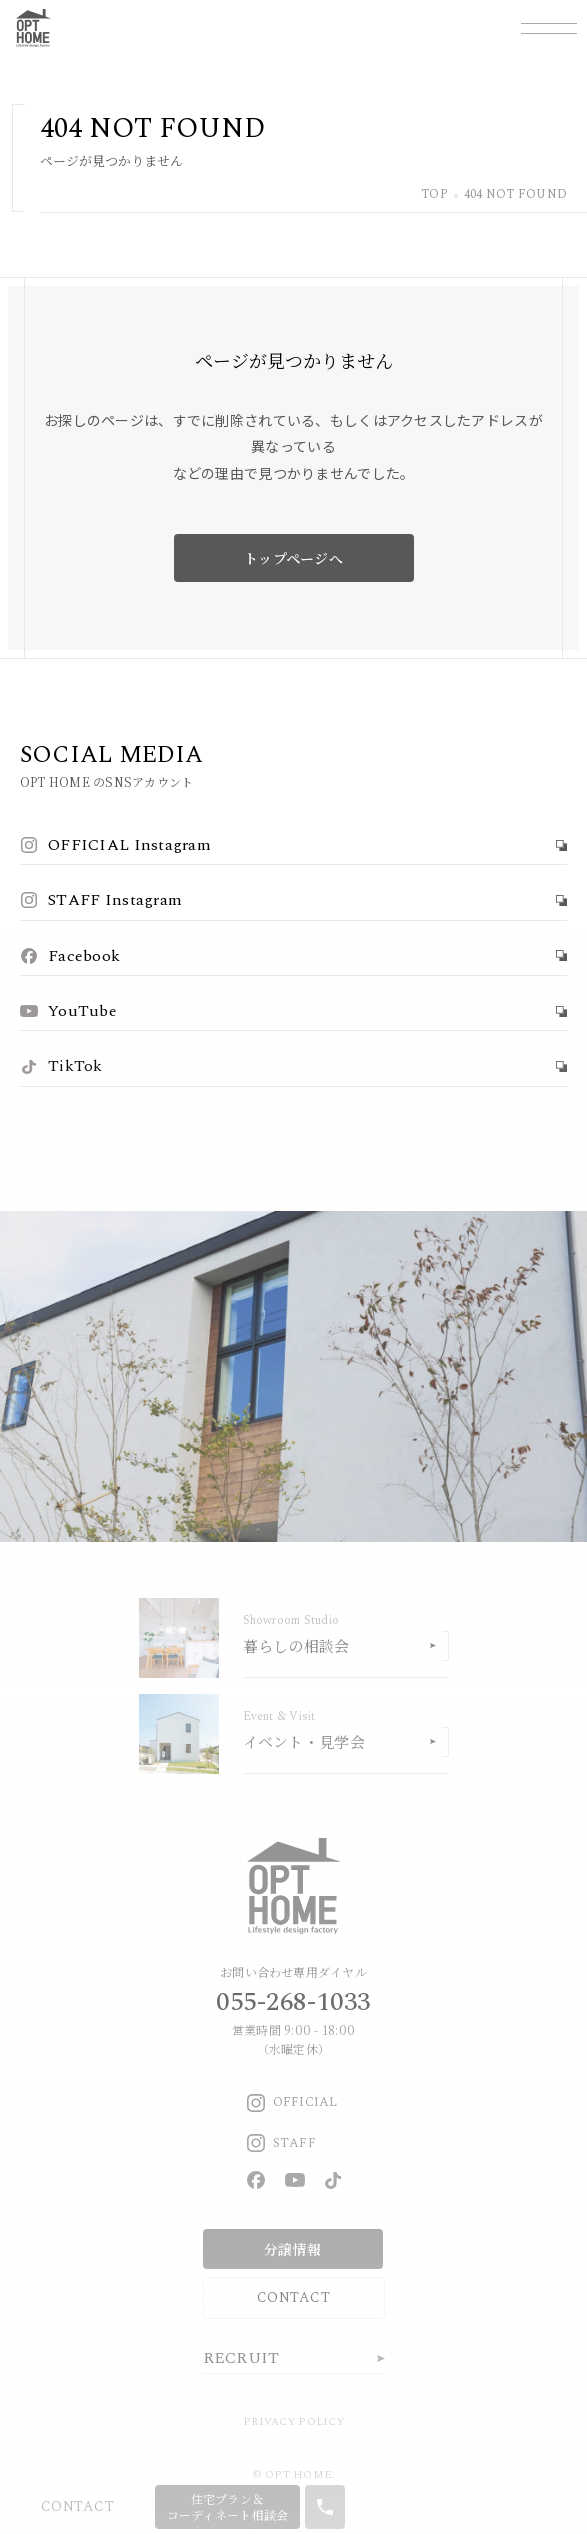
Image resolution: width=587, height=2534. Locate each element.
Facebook (70, 956)
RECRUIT (241, 2358)
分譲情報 (292, 2249)
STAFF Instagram (101, 900)
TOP (434, 195)
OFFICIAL (292, 2102)
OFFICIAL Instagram (115, 845)
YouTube (68, 1011)
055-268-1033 (293, 2002)
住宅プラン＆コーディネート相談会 (228, 2506)
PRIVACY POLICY (293, 2421)
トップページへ (293, 558)
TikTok (61, 1066)
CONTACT (293, 2297)
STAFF (281, 2143)
